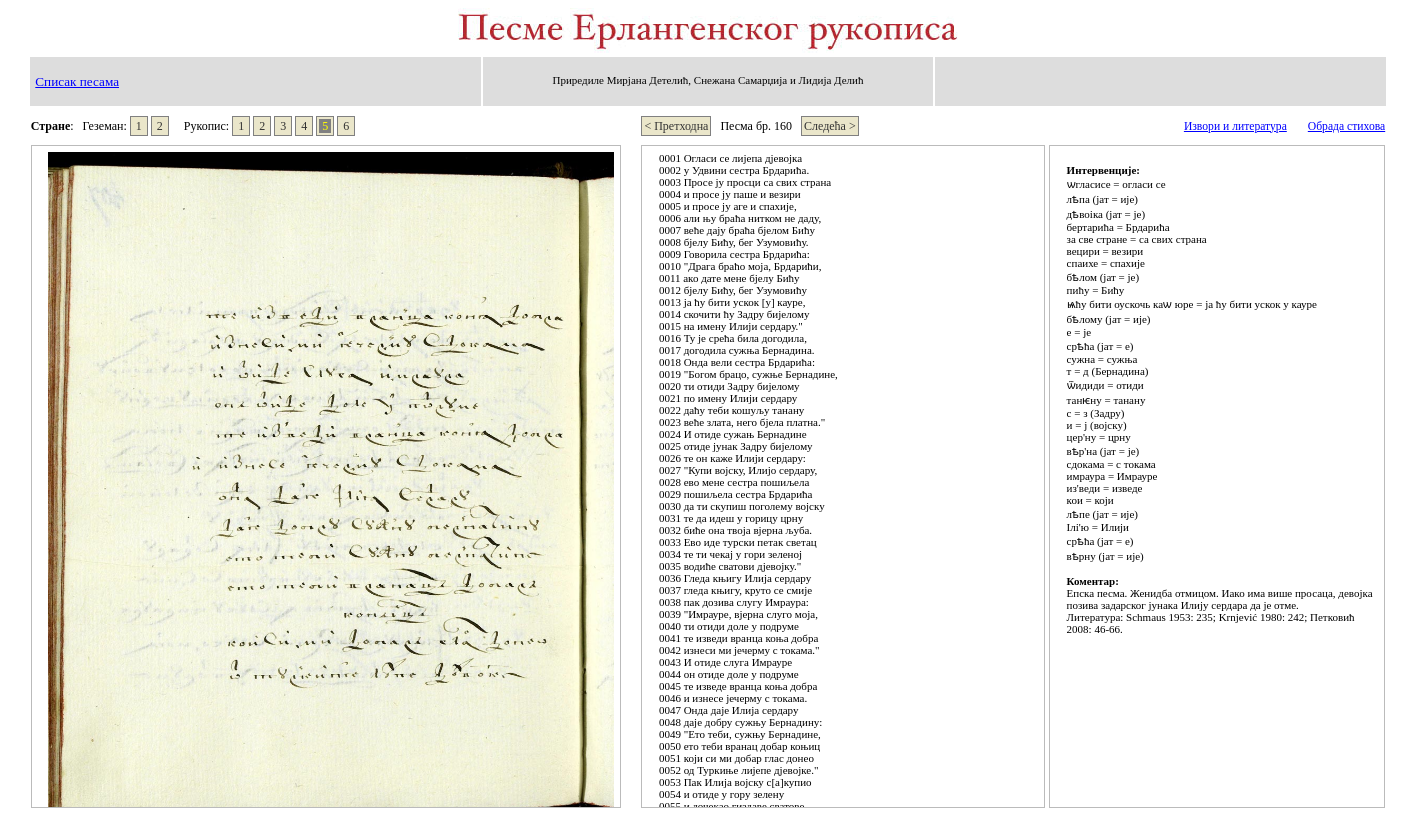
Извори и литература (1235, 126)
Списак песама (77, 81)
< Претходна (676, 126)
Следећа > (830, 126)
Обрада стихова (1346, 126)
